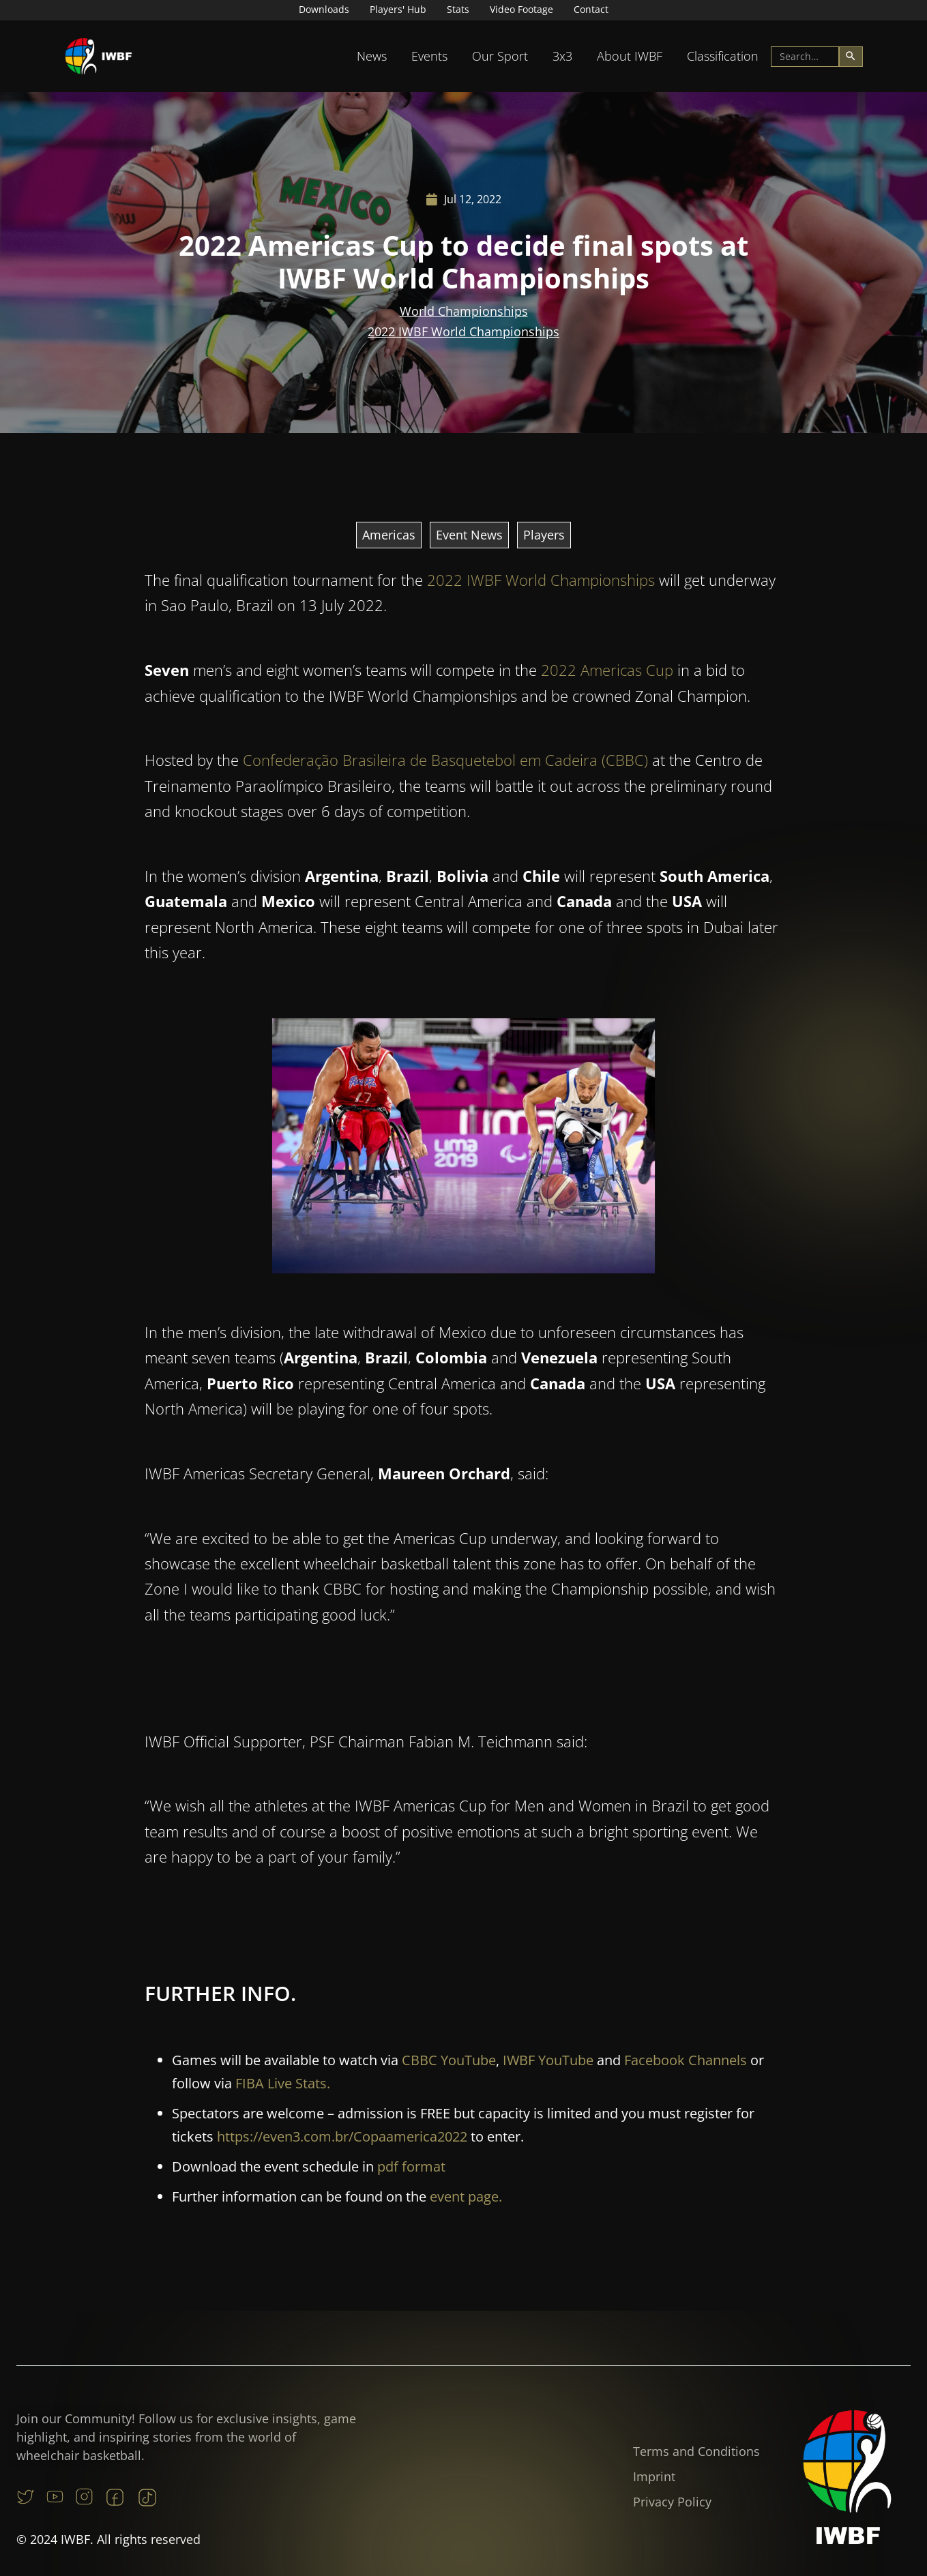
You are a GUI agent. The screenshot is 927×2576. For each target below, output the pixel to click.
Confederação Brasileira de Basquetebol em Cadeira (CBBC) (445, 824)
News (372, 56)
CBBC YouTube (449, 2123)
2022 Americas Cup (607, 734)
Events (429, 56)
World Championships (464, 311)
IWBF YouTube (548, 2123)
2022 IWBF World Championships (463, 331)
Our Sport (500, 56)
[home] (99, 56)
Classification (723, 56)
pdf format (411, 2230)
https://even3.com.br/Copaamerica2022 (342, 2200)
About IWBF (629, 56)
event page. (466, 2260)
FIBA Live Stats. (282, 2146)
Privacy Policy (672, 2501)
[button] (371, 56)
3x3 (562, 56)
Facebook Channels (685, 2123)
